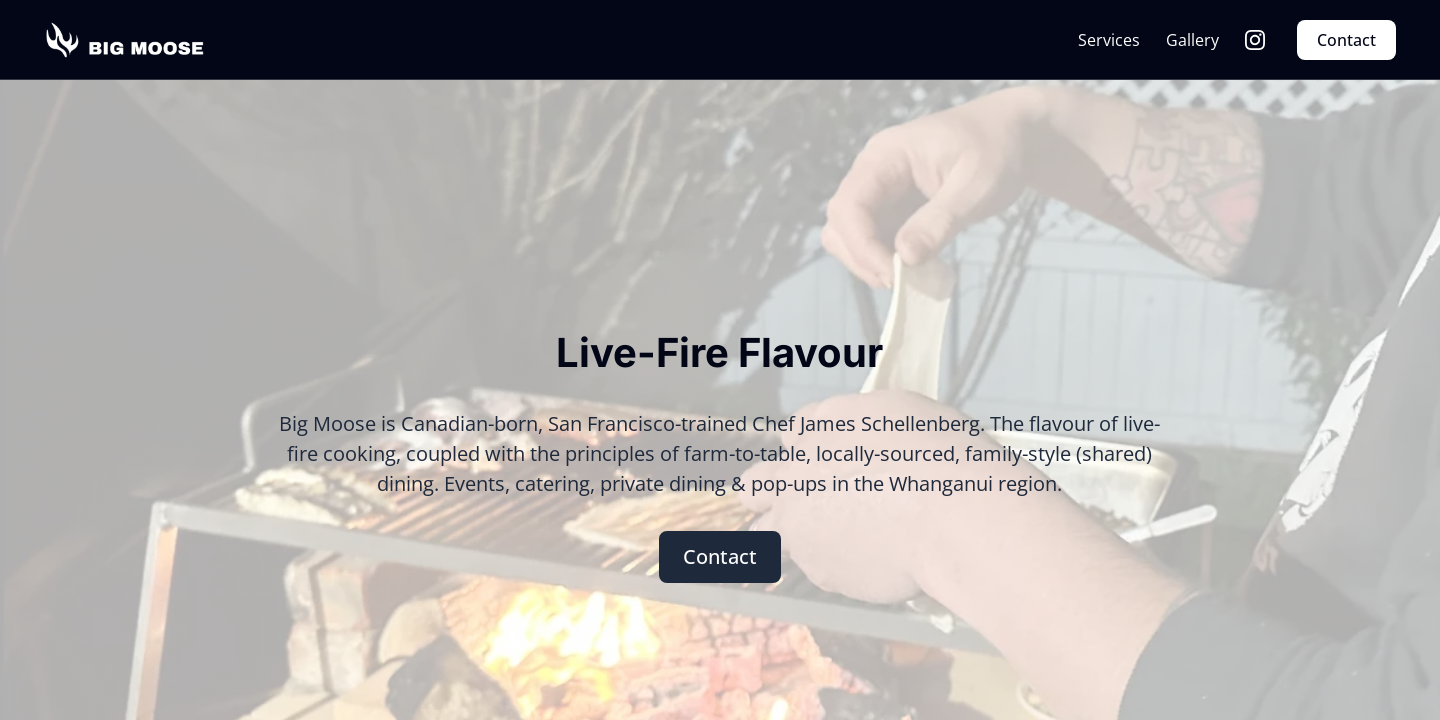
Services (1109, 40)
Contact (1346, 40)
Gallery (1192, 40)
